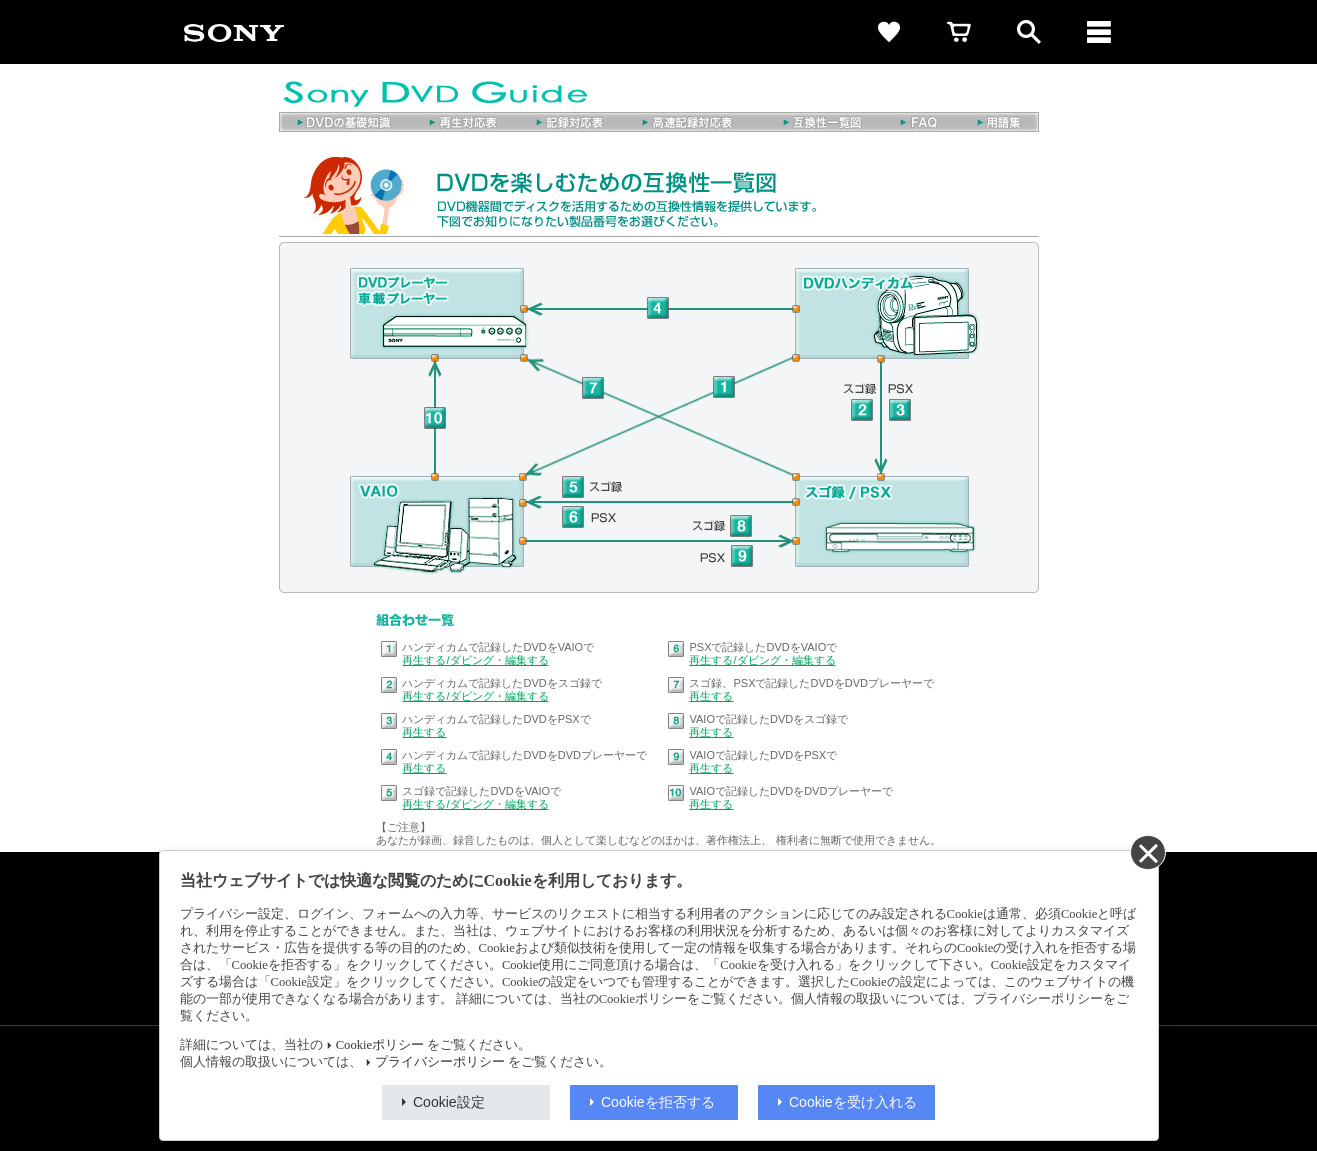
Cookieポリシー (380, 1045)
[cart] (959, 32)
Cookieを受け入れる (853, 1102)
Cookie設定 (449, 1102)
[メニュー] (1099, 32)
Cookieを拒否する (658, 1102)
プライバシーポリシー (440, 1062)
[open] (1029, 32)
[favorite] (889, 32)
